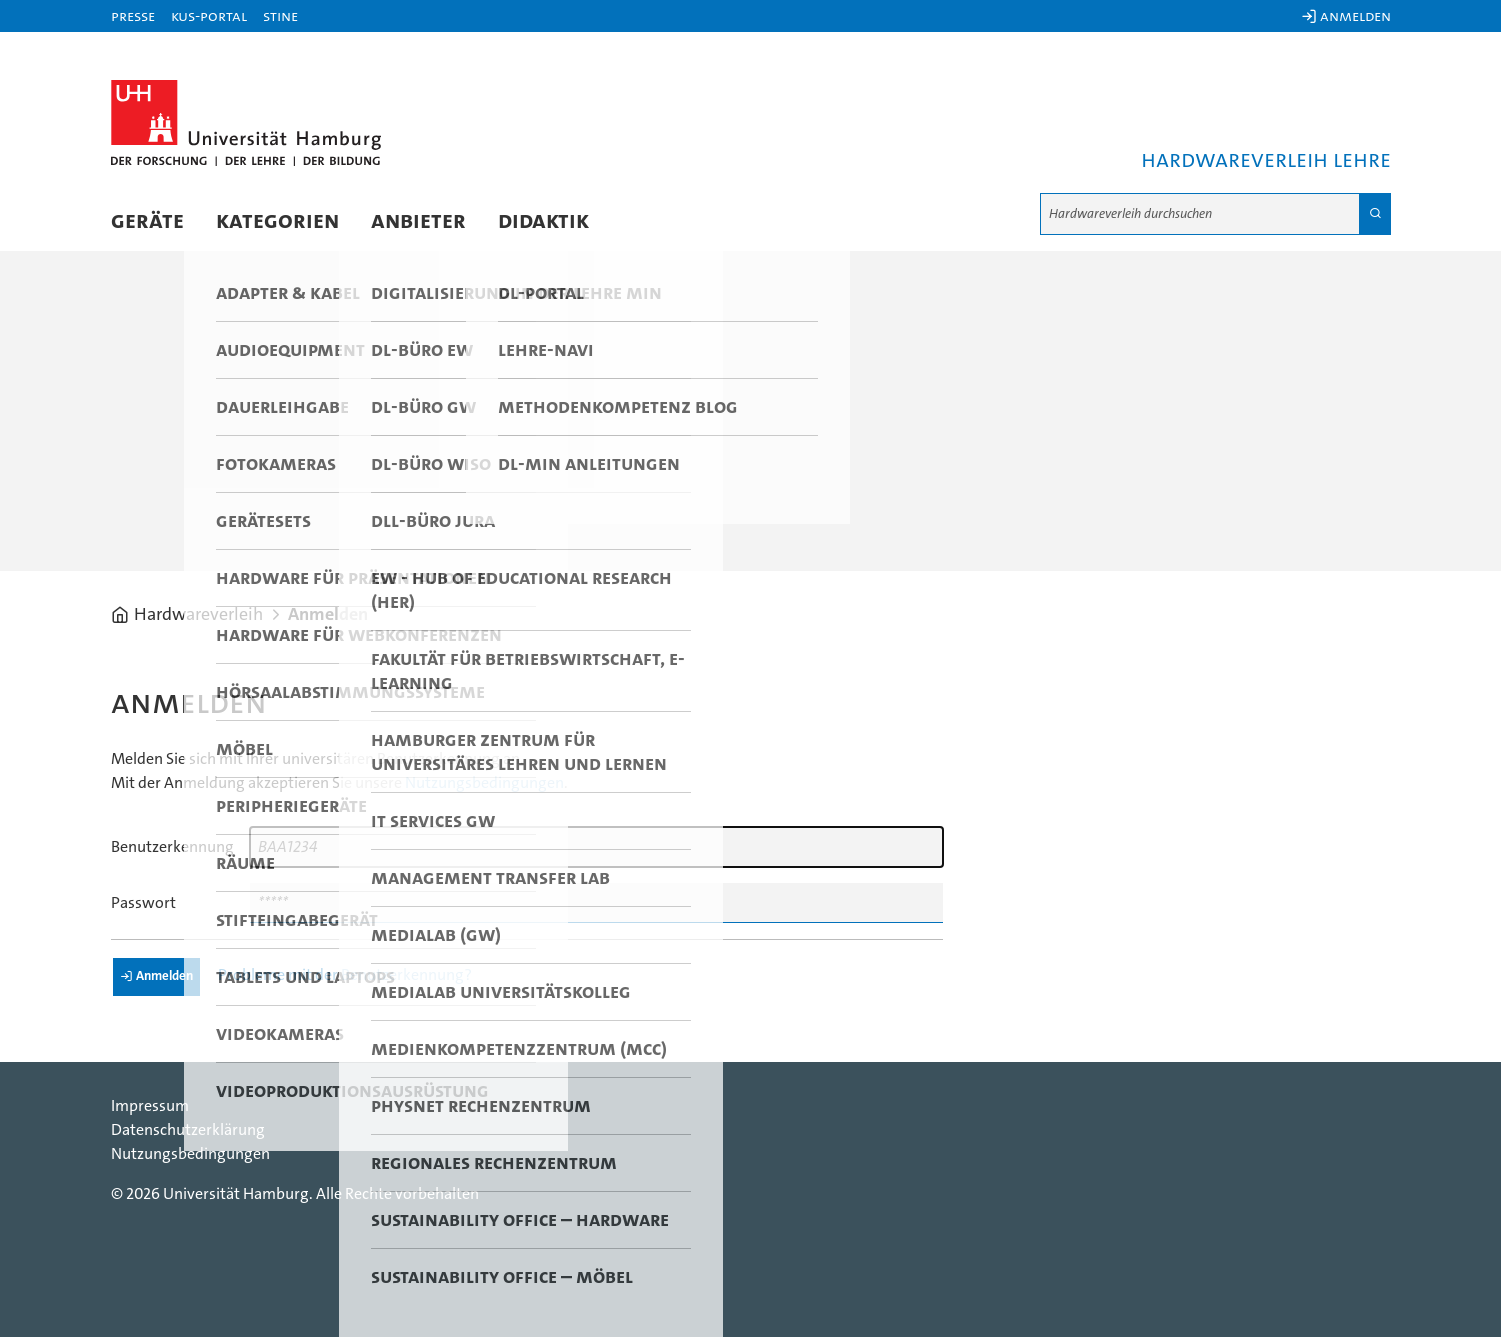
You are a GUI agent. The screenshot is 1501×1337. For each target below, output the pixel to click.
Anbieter (418, 221)
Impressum (150, 1106)
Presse (133, 16)
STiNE (280, 16)
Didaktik (543, 221)
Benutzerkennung (172, 847)
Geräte (147, 221)
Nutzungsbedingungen (484, 783)
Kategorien (277, 221)
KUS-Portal (209, 16)
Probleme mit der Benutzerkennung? (345, 975)
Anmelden (328, 615)
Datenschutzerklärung (188, 1130)
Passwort (143, 903)
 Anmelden (1346, 16)
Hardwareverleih (198, 615)
